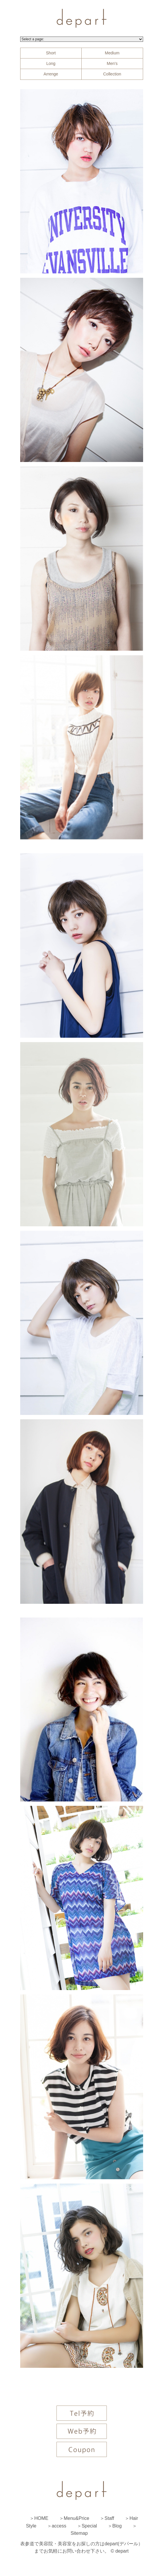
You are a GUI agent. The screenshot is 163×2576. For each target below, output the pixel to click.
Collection (112, 74)
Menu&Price (76, 2518)
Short (51, 53)
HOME (41, 2518)
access (59, 2525)
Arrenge (51, 74)
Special (89, 2525)
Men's (112, 63)
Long (50, 63)
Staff (109, 2518)
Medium (112, 53)
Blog (117, 2525)
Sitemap (79, 2533)
